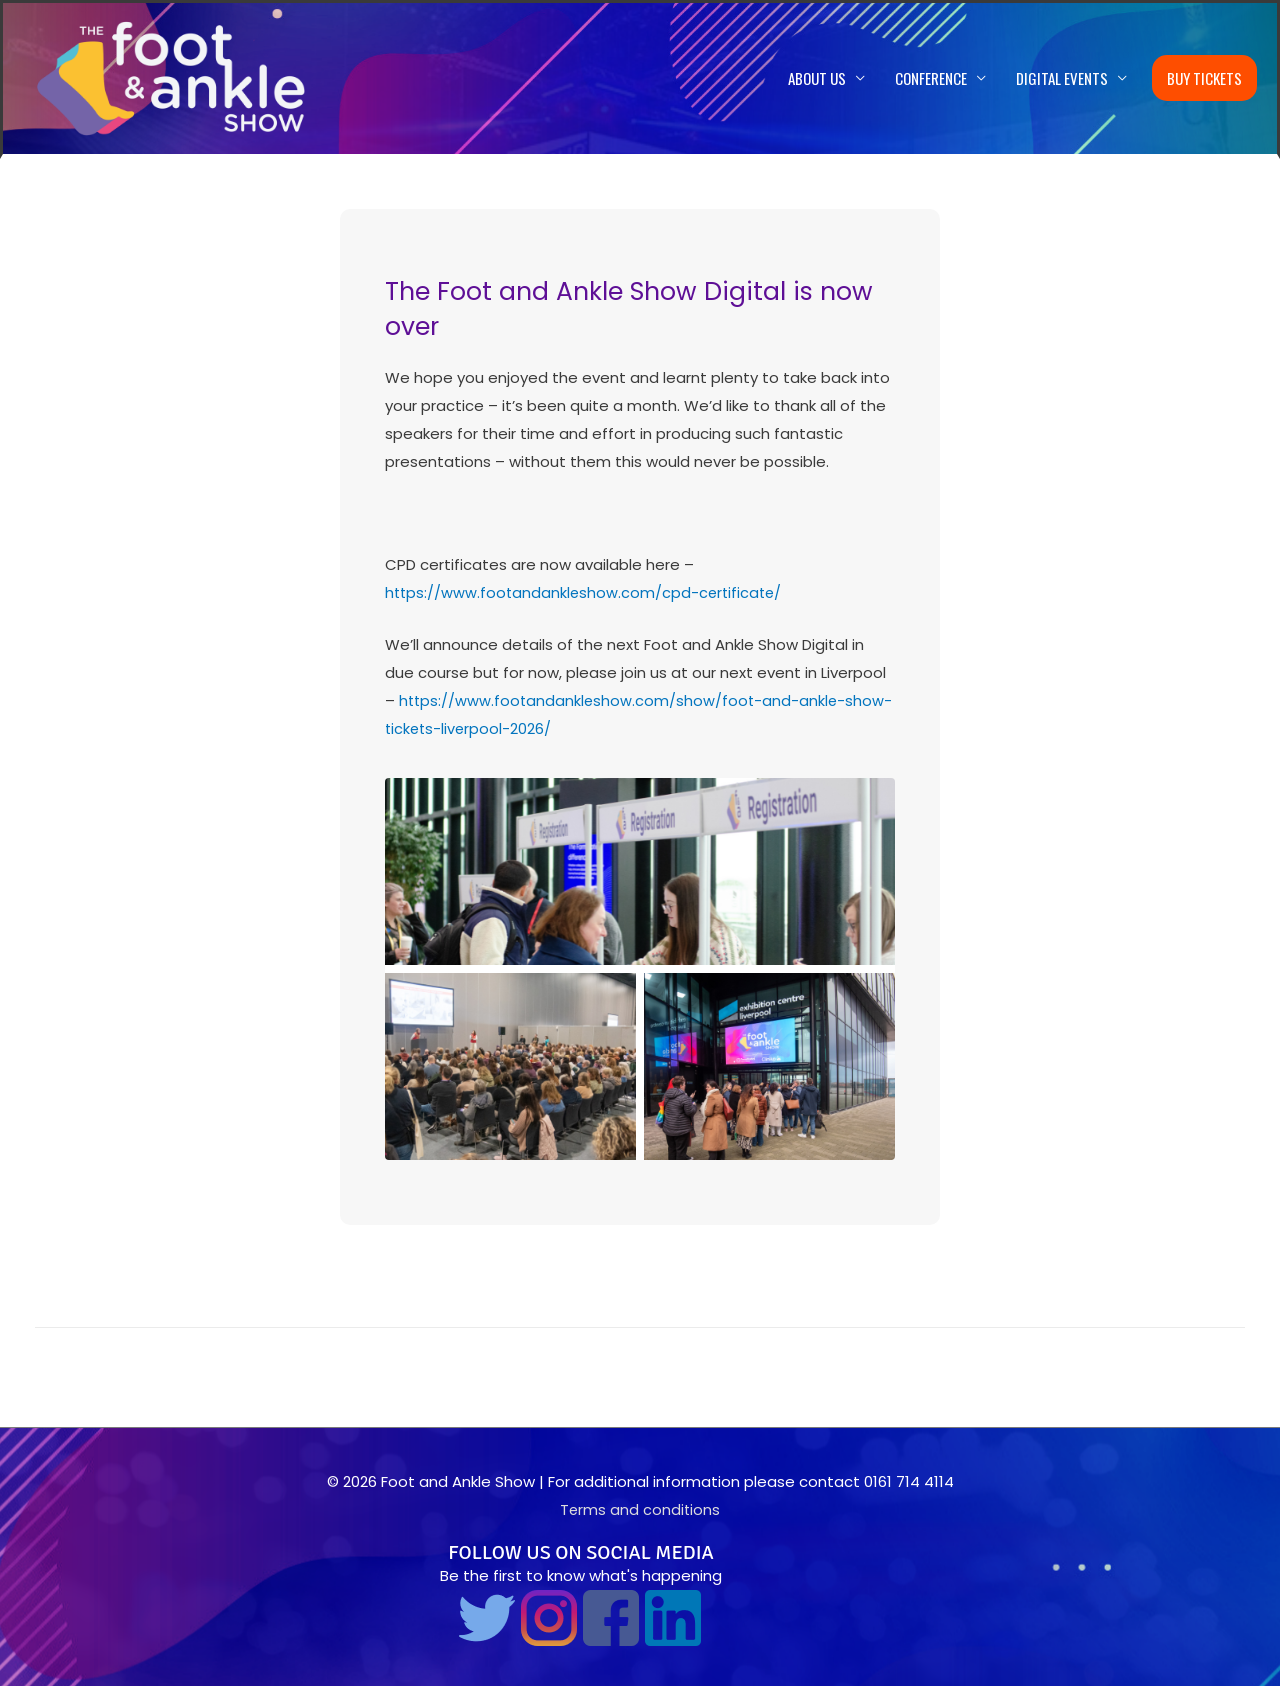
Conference (931, 79)
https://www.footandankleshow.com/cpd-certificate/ (587, 593)
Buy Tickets (1204, 79)
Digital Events (1062, 79)
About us (817, 79)
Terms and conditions (640, 1509)
